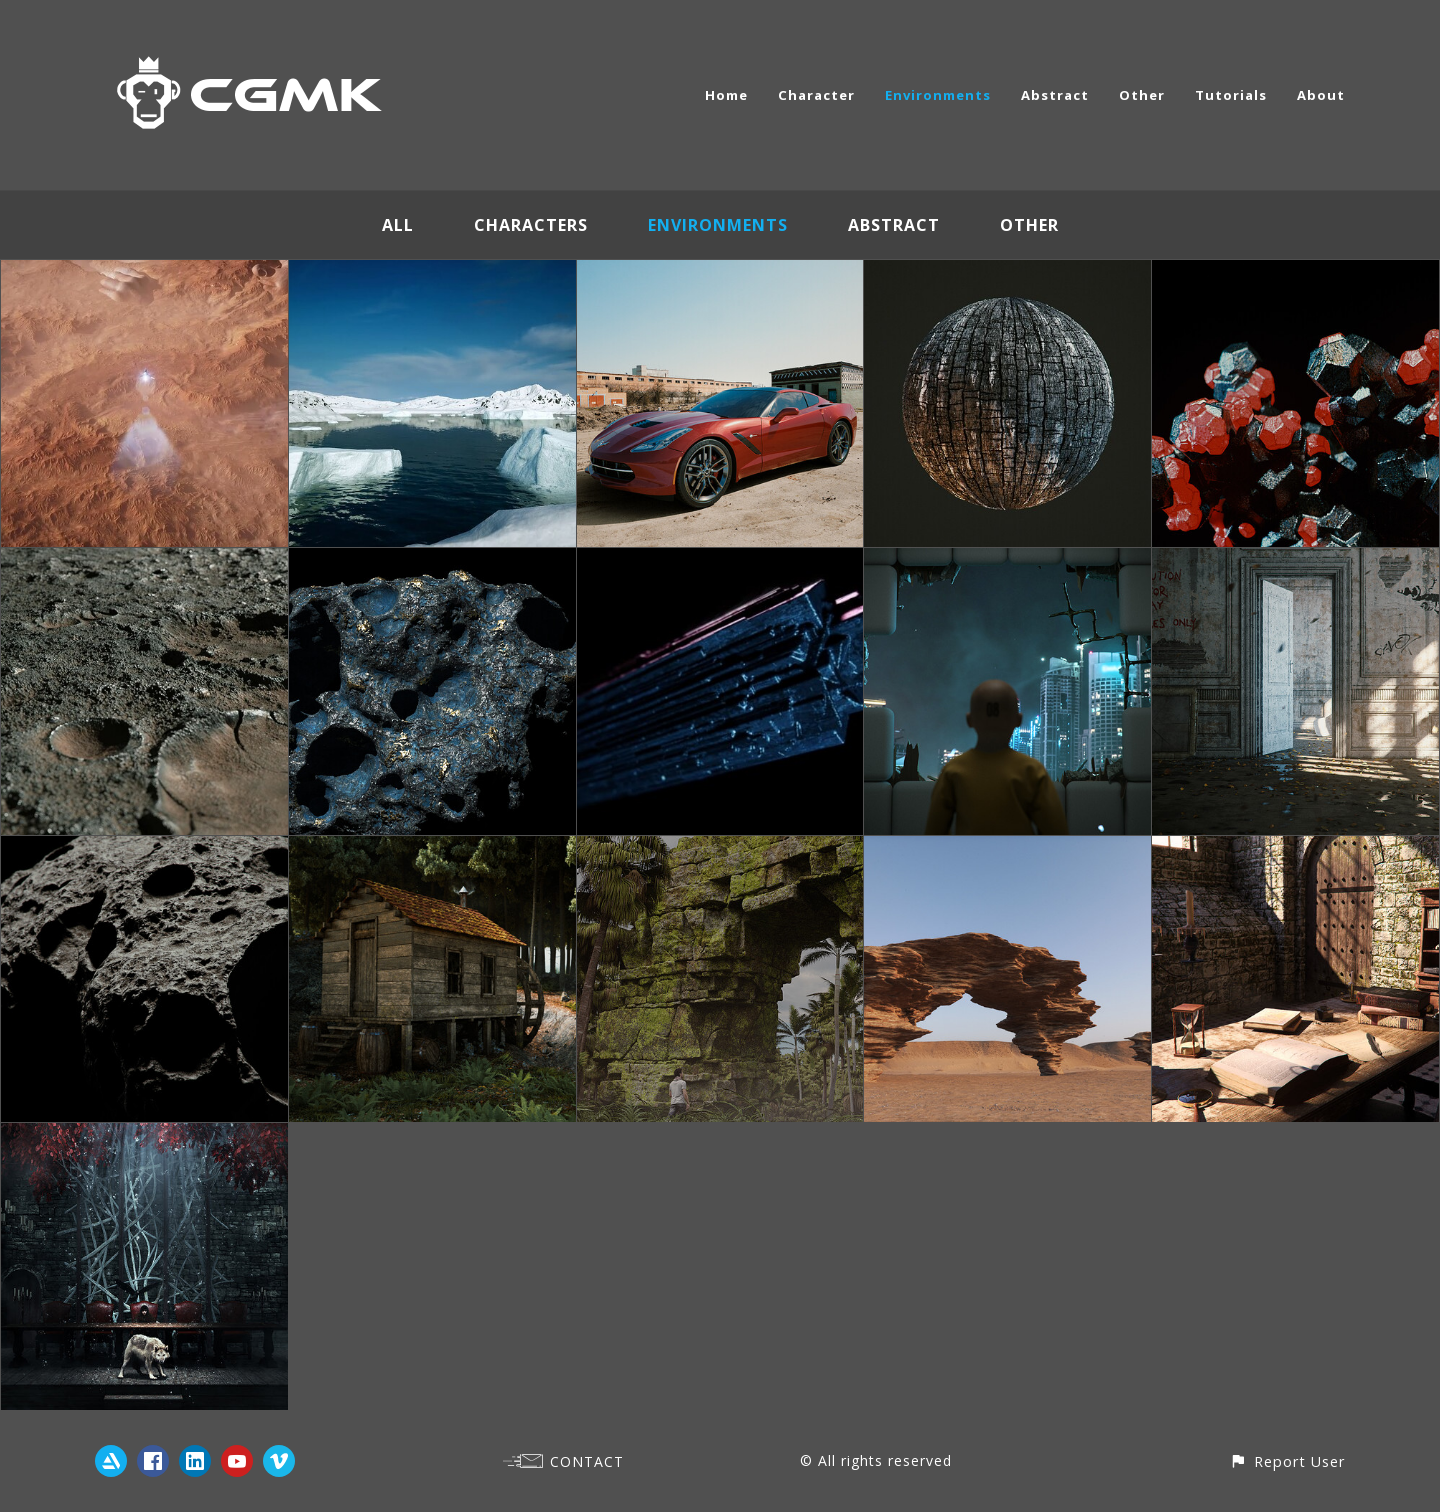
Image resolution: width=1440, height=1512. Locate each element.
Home (726, 95)
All (398, 225)
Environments (938, 95)
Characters (531, 225)
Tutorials (1231, 95)
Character (816, 95)
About (1321, 95)
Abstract (1055, 95)
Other (1142, 95)
